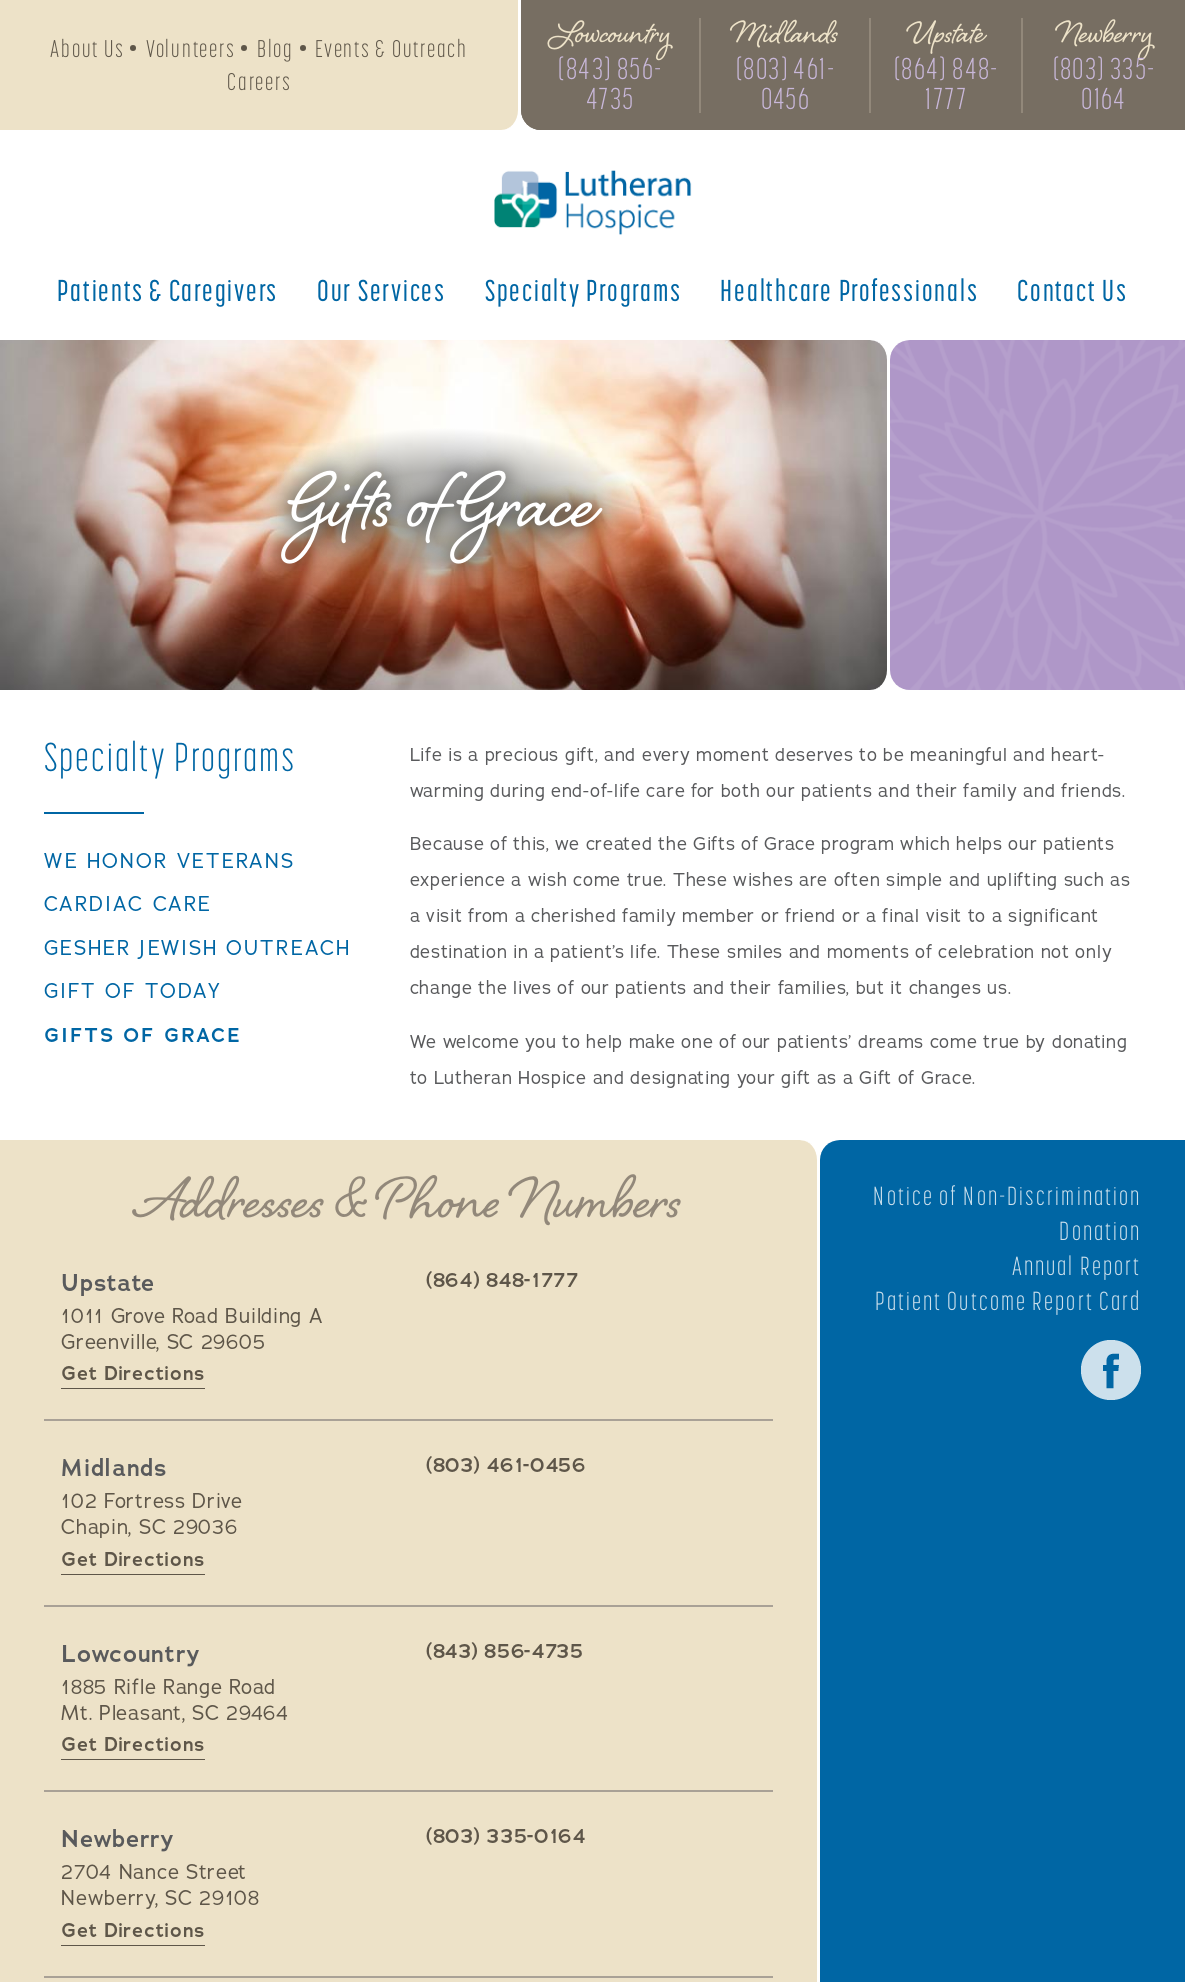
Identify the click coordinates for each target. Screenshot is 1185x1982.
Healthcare (849, 290)
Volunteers (191, 48)
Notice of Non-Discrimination (1007, 1196)
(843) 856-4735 (610, 83)
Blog (275, 48)
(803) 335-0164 (1104, 83)
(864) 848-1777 (946, 83)
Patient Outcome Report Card (1008, 1301)
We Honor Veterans (170, 862)
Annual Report (1076, 1266)
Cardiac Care (128, 905)
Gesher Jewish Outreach (197, 949)
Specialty (583, 290)
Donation (1100, 1231)
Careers (259, 81)
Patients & (167, 290)
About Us (87, 48)
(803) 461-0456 (785, 83)
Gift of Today (133, 992)
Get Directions (133, 1373)
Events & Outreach (391, 48)
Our (381, 290)
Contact (1072, 290)
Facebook (1111, 1370)
